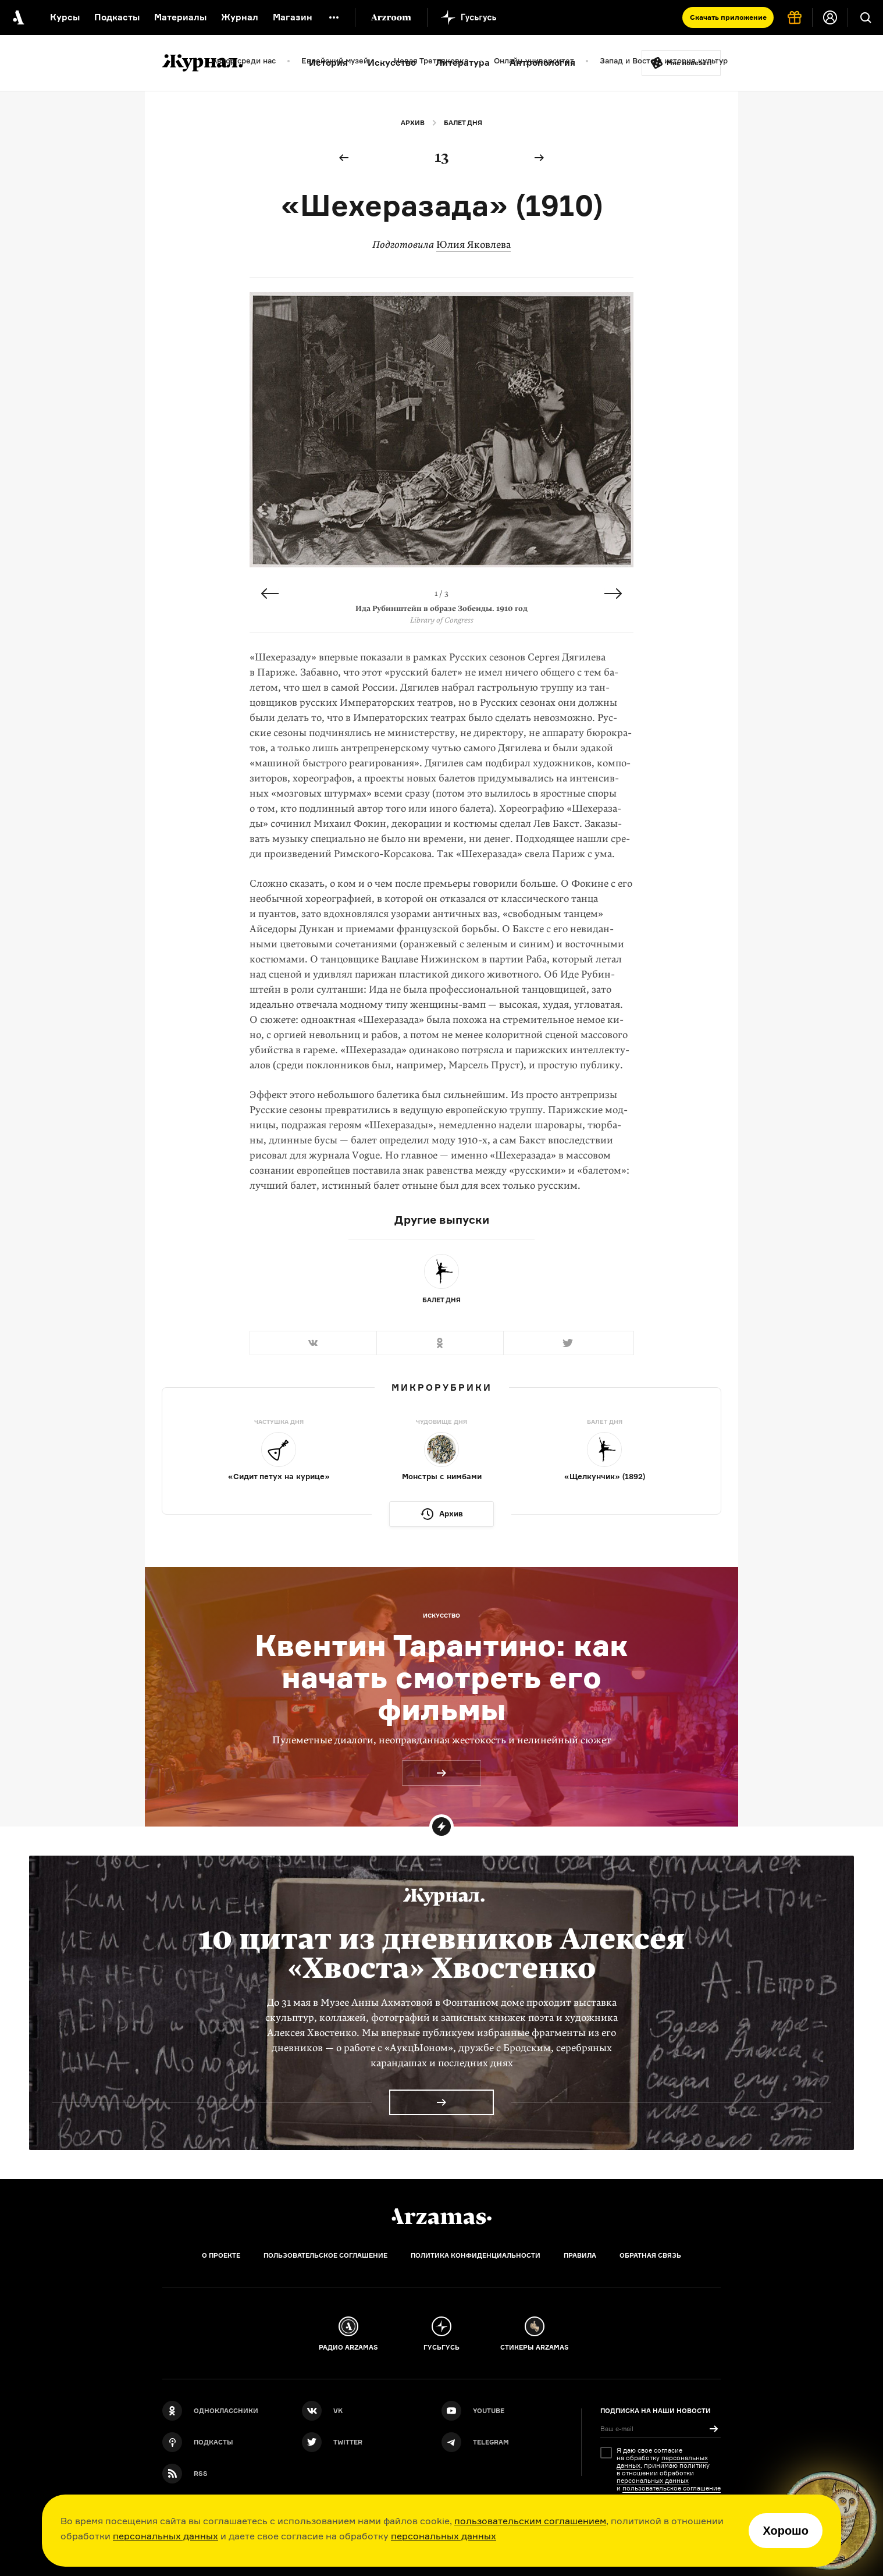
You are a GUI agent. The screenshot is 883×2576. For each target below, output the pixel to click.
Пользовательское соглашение (325, 2255)
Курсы (65, 17)
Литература (463, 62)
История (328, 62)
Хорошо (786, 2530)
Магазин (292, 17)
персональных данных (165, 2536)
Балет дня (463, 123)
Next (613, 593)
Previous (270, 593)
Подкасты (117, 17)
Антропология (542, 62)
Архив (413, 123)
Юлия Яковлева (473, 245)
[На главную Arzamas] (17, 17)
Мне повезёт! (689, 63)
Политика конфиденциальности (475, 2255)
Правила (580, 2255)
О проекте (221, 2255)
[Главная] (441, 2216)
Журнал (239, 17)
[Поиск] (865, 17)
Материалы (180, 17)
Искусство (392, 62)
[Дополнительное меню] (334, 17)
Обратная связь (650, 2255)
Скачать (728, 17)
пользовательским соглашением (530, 2521)
